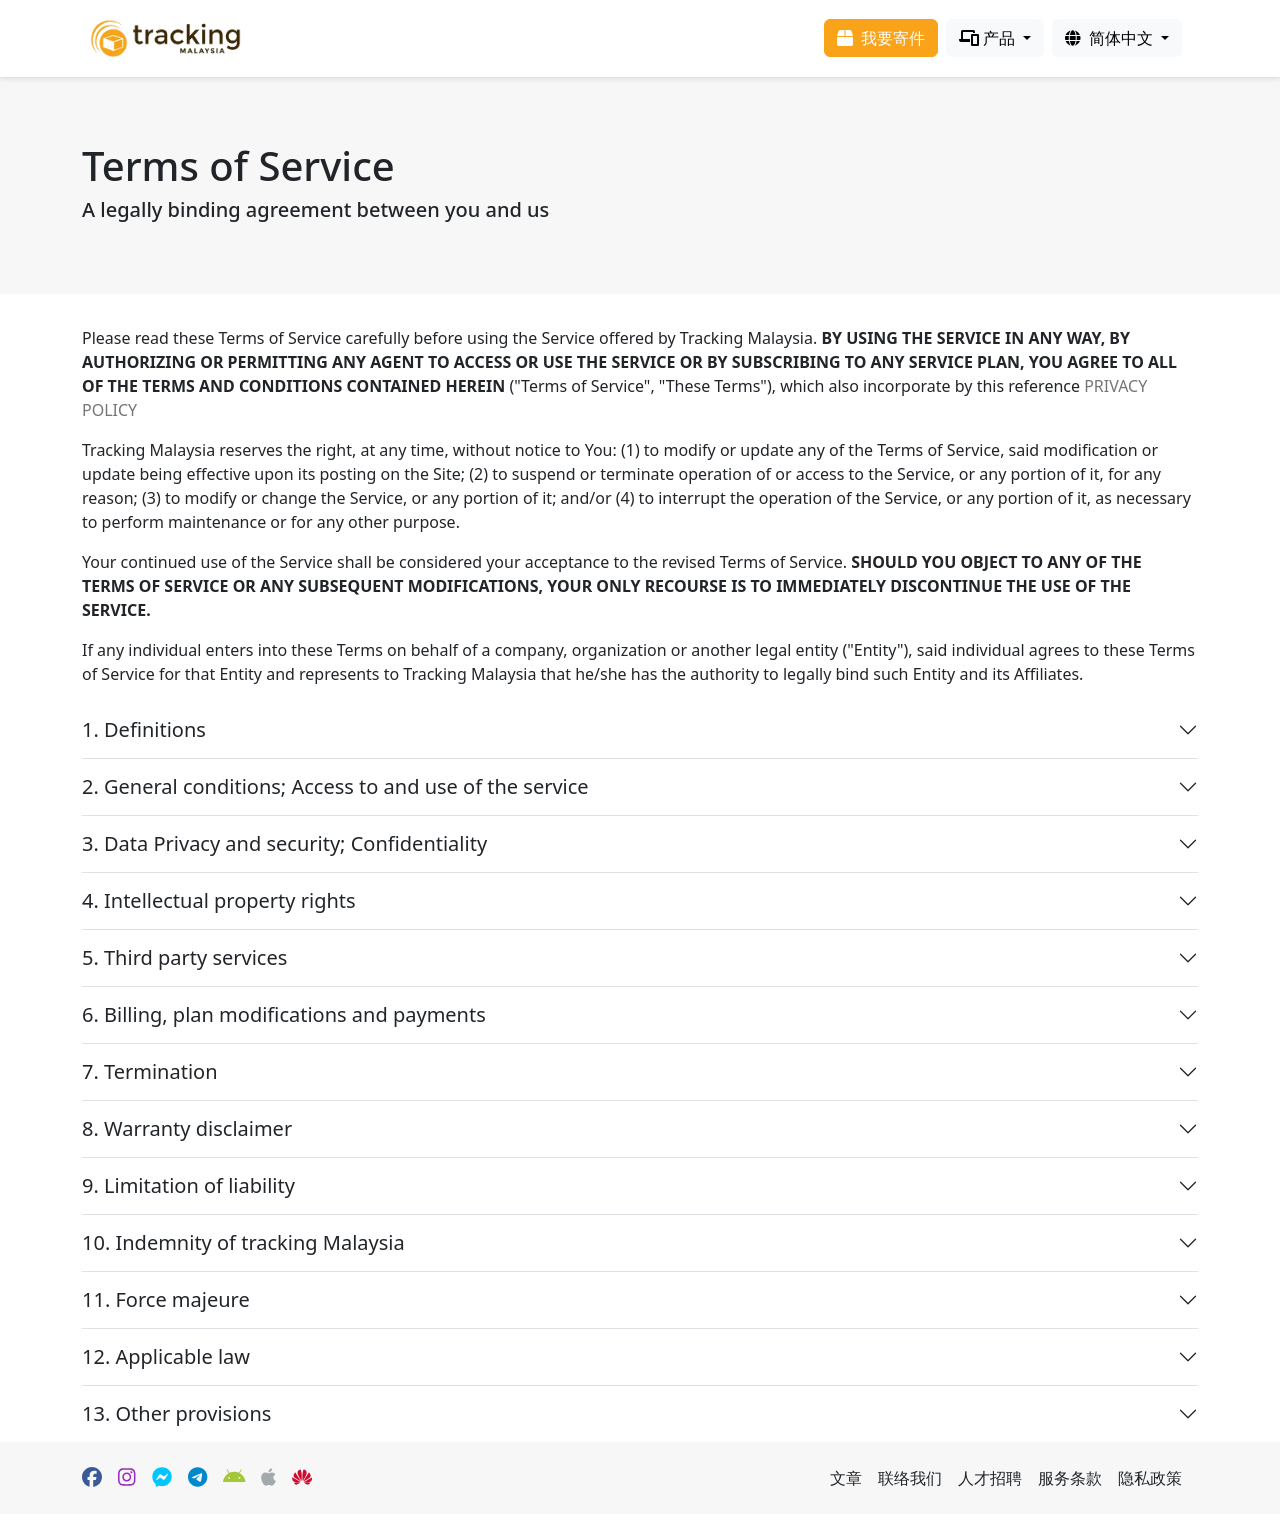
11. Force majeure (166, 1299)
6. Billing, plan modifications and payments (284, 1014)
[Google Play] (234, 1478)
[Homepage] (165, 36)
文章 (846, 1478)
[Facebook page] (92, 1478)
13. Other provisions (176, 1413)
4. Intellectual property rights (219, 900)
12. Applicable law (166, 1356)
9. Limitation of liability (188, 1185)
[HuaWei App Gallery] (302, 1478)
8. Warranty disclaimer (187, 1128)
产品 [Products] (989, 38)
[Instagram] (127, 1478)
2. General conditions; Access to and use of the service (335, 786)
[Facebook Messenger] (162, 1478)
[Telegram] (197, 1478)
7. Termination (150, 1071)
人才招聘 (990, 1478)
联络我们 (910, 1478)
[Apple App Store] (268, 1478)
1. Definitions (144, 729)
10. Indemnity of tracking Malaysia (243, 1242)
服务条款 (1070, 1478)
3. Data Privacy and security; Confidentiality (284, 843)
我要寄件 (881, 38)
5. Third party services (184, 957)
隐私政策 (1150, 1478)
